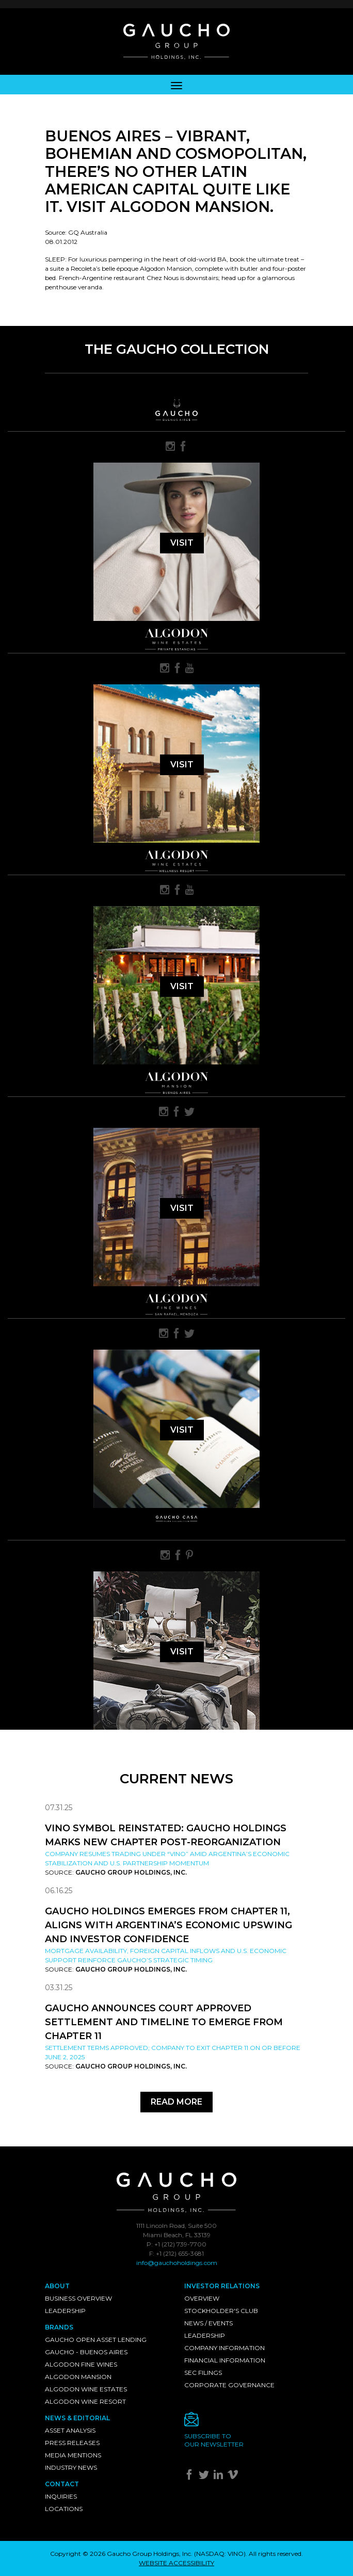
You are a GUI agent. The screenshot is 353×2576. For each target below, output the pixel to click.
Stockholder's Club (221, 2311)
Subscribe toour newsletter (214, 2440)
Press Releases (72, 2443)
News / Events (208, 2323)
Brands (59, 2327)
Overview (201, 2298)
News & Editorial (77, 2418)
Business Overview (78, 2298)
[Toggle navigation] (176, 84)
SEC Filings (203, 2372)
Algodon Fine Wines (81, 2364)
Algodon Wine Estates (86, 2389)
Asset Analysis (70, 2430)
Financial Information (224, 2360)
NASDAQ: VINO (220, 2553)
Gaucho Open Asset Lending (96, 2339)
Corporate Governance (229, 2385)
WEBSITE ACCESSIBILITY (176, 2563)
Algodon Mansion (78, 2377)
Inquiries (61, 2496)
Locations (64, 2509)
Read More (176, 2102)
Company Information (224, 2348)
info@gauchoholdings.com (176, 2263)
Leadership (65, 2311)
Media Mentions (73, 2455)
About (57, 2286)
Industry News (71, 2467)
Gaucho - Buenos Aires (86, 2352)
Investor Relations (222, 2286)
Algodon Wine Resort (85, 2401)
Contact (62, 2484)
